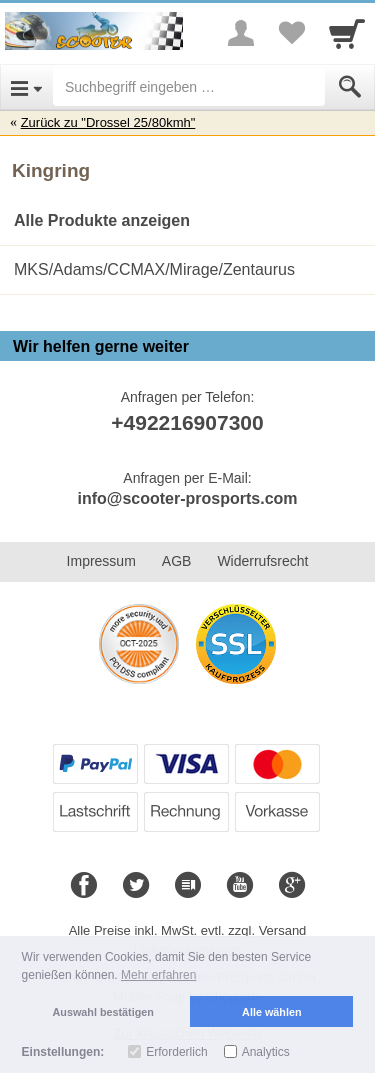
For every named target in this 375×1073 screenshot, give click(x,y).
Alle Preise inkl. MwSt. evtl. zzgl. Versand (188, 930)
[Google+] (292, 886)
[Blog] (188, 886)
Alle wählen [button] (271, 1012)
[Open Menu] (26, 87)
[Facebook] (84, 886)
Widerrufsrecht (262, 561)
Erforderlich (176, 1052)
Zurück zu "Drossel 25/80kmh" (108, 122)
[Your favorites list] (291, 33)
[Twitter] (136, 886)
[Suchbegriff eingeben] (189, 87)
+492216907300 (187, 422)
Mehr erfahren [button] (158, 975)
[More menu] (241, 33)
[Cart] (347, 33)
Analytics (266, 1052)
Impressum (101, 561)
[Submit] (350, 87)
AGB (177, 561)
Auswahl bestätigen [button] (103, 1012)
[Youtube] (240, 886)
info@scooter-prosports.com (187, 498)
